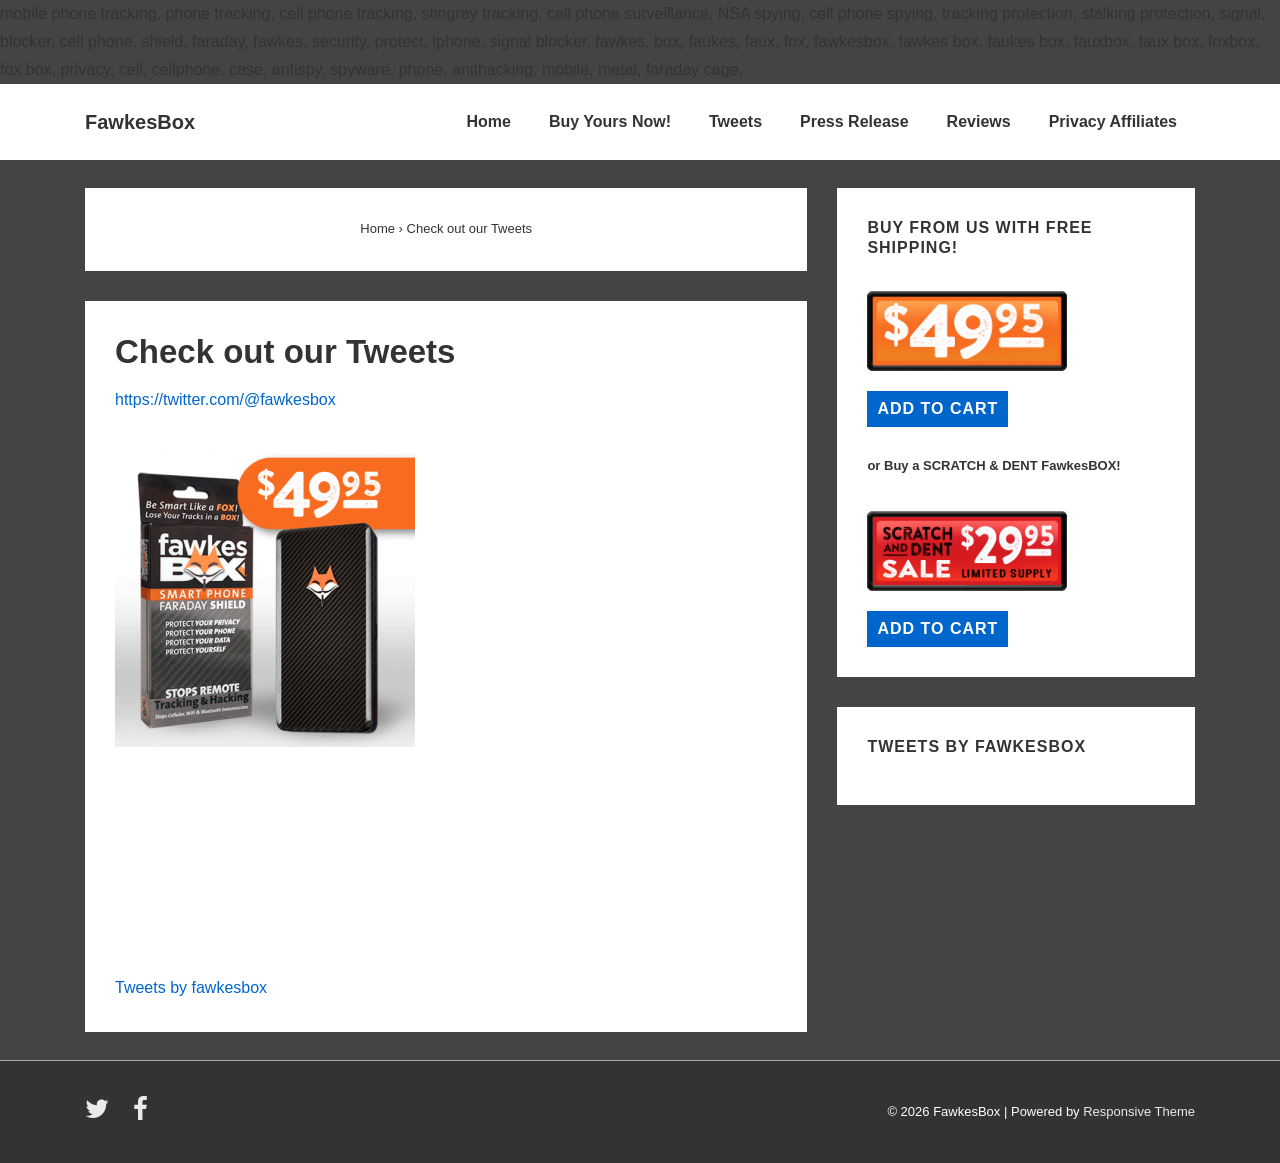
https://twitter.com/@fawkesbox (225, 399)
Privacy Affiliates (1113, 121)
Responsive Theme (1139, 1111)
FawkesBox (140, 122)
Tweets (735, 121)
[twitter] (101, 1115)
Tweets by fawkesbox (191, 987)
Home (488, 121)
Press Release (854, 121)
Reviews (979, 121)
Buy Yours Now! (610, 121)
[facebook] (143, 1115)
